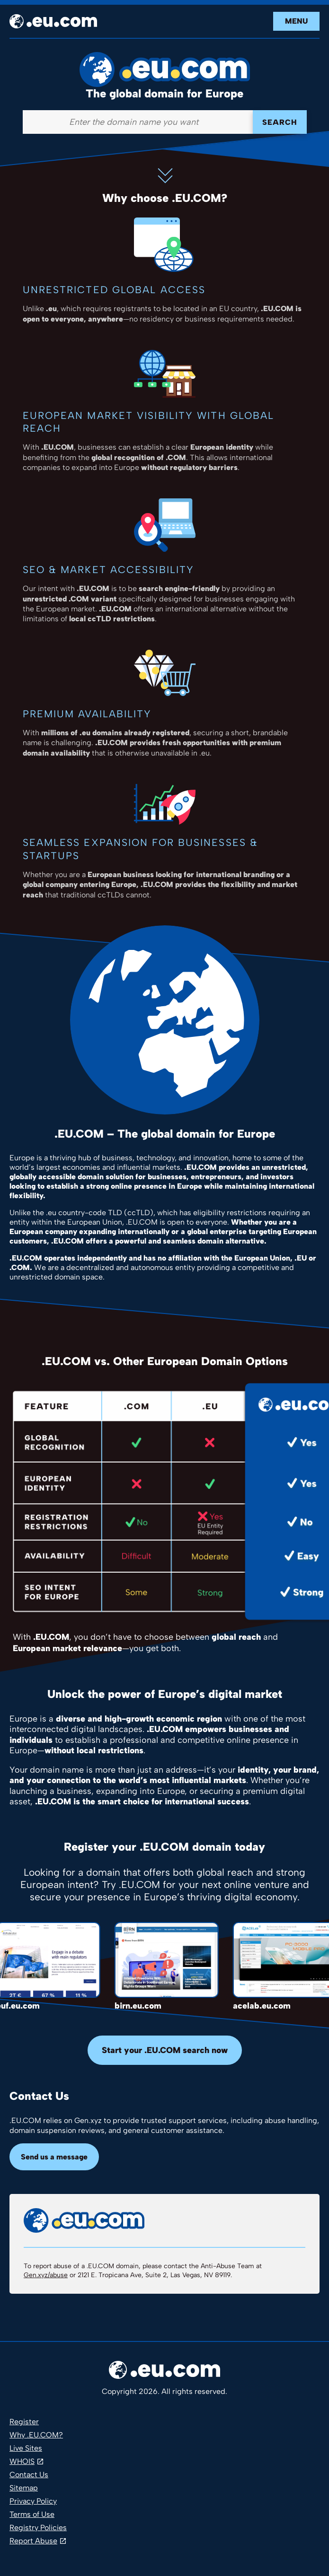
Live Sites (25, 2448)
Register (24, 2421)
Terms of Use (31, 2514)
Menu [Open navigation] (296, 21)
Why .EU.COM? (36, 2434)
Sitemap (23, 2487)
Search (279, 122)
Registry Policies (38, 2527)
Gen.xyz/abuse (46, 2275)
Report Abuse (33, 2540)
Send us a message (54, 2156)
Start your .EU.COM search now (165, 2050)
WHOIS (22, 2461)
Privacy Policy (33, 2501)
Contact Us (28, 2474)
